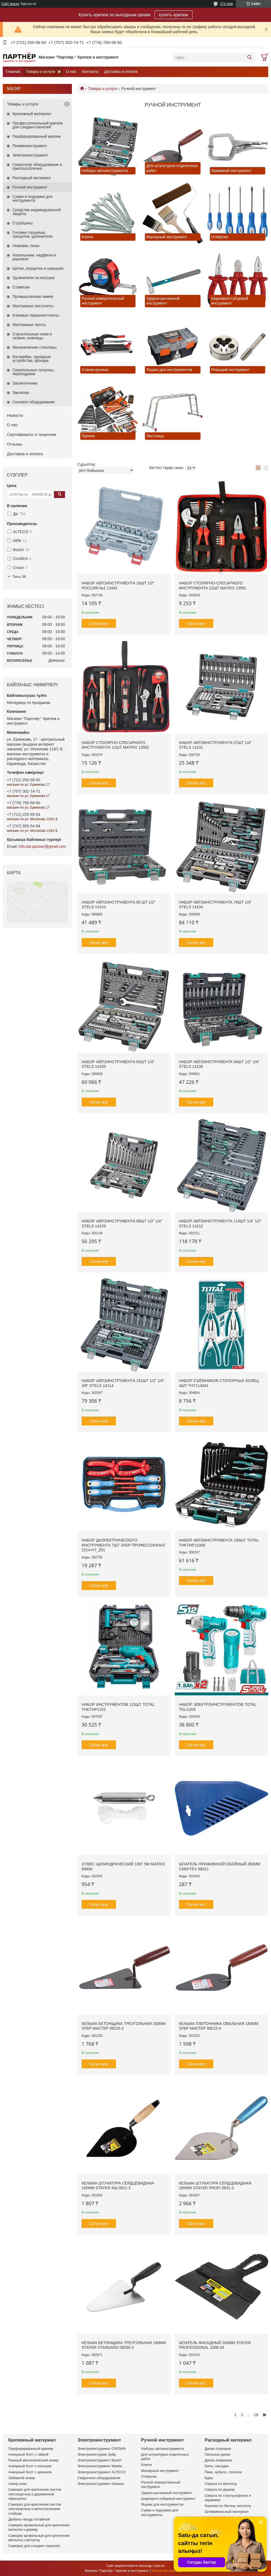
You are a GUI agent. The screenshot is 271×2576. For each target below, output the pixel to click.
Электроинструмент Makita (99, 2466)
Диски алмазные (218, 2460)
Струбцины (22, 223)
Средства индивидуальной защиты (36, 212)
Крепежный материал (31, 114)
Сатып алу (98, 623)
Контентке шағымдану (169, 2571)
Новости (15, 415)
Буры (209, 2478)
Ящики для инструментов (162, 2504)
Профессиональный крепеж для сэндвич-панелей (37, 125)
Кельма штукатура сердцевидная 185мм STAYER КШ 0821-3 (118, 2185)
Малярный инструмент (160, 2471)
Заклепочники (24, 383)
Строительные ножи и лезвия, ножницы (32, 336)
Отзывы (14, 444)
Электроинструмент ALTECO (101, 2472)
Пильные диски (217, 2454)
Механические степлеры (34, 347)
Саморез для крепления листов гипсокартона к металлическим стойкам (34, 2509)
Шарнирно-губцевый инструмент (168, 2498)
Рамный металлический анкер (33, 2460)
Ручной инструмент (29, 187)
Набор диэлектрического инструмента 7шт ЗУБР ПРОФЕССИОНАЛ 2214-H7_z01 (123, 1545)
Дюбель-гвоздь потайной (29, 2519)
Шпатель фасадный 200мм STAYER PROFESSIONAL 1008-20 (215, 2345)
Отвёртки (149, 2476)
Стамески (21, 287)
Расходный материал (31, 178)
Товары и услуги (40, 71)
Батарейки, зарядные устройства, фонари (31, 358)
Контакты (90, 71)
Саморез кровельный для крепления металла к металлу (38, 2537)
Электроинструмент (30, 155)
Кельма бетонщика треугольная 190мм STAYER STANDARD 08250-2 (124, 2345)
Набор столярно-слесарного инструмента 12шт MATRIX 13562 (115, 745)
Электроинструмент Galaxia (100, 2484)
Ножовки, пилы (26, 245)
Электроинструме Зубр (96, 2454)
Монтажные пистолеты (32, 306)
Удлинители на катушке (33, 278)
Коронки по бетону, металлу (228, 2506)
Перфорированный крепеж (36, 136)
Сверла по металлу (221, 2484)
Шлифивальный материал (227, 2511)
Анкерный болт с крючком (29, 2472)
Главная (13, 71)
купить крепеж (173, 14)
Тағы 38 (19, 576)
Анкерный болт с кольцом (29, 2466)
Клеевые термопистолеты (35, 315)
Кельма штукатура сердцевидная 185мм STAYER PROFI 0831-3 (215, 2185)
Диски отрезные (218, 2449)
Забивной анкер (21, 2478)
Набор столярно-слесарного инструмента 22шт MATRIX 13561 (212, 585)
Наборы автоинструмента (162, 2449)
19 (256, 2414)
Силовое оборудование (33, 402)
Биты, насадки (217, 2466)
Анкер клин (17, 2484)
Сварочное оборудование (98, 2478)
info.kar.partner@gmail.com (42, 846)
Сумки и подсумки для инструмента (32, 198)
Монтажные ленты (29, 324)
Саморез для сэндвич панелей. (34, 2546)
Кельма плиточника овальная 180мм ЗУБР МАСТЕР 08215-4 (218, 2026)
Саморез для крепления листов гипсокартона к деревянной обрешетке (34, 2494)
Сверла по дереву (220, 2489)
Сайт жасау (10, 4)
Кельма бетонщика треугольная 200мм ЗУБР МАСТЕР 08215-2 (124, 2026)
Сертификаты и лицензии (31, 434)
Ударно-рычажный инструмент (166, 2493)
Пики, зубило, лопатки (223, 2472)
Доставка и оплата (121, 71)
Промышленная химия (32, 296)
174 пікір (226, 4)
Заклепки (20, 392)
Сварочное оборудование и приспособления (37, 166)
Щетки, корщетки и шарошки (38, 268)
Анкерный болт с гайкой (28, 2454)
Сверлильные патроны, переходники (33, 372)
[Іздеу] (249, 57)
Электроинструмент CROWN (101, 2449)
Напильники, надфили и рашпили (34, 257)
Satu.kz (159, 2566)
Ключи (146, 2465)
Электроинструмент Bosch (99, 2460)
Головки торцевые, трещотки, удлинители (32, 234)
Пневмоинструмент (29, 146)
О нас (71, 71)
